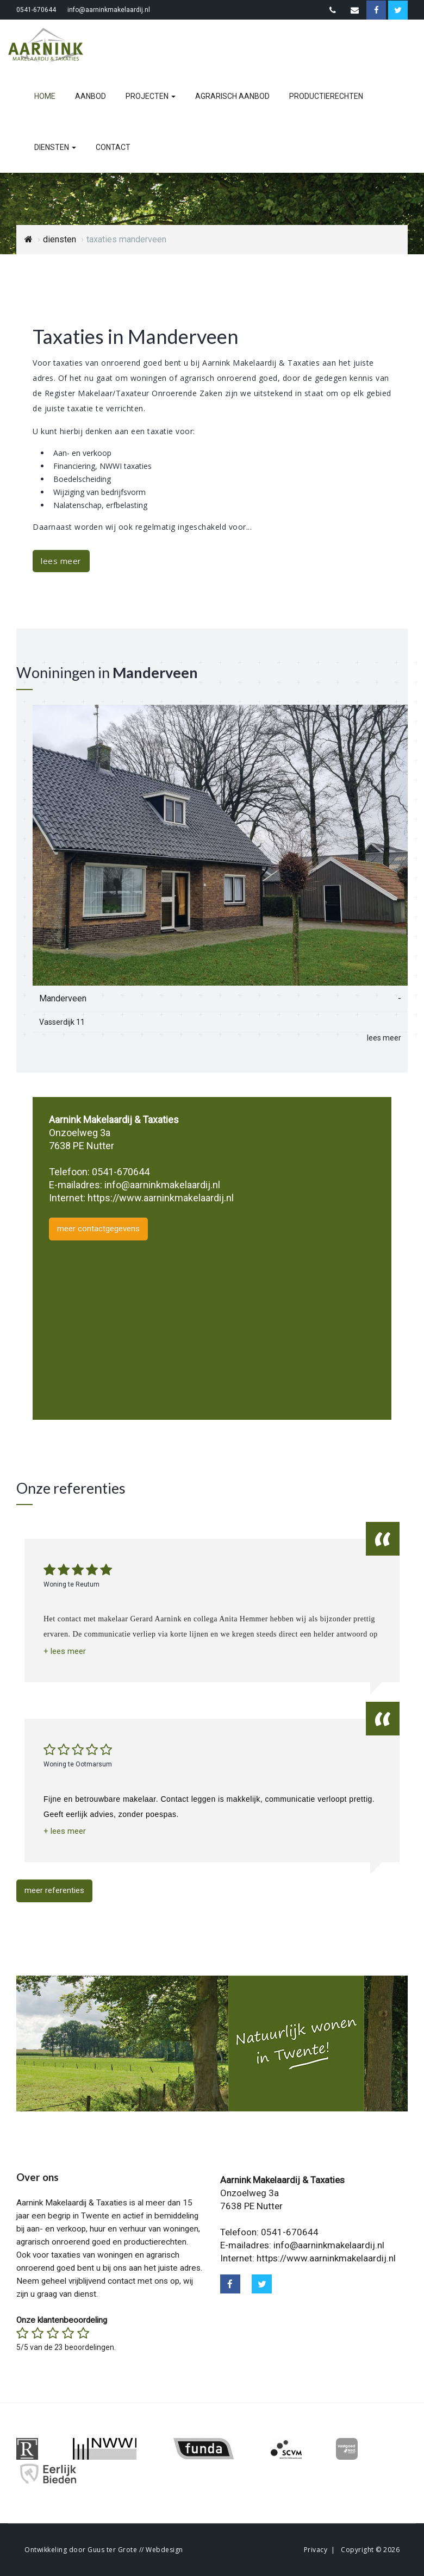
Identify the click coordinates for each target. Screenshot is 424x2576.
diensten (55, 147)
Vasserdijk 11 (62, 1022)
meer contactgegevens (98, 1228)
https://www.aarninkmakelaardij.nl (161, 1198)
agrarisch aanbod (232, 96)
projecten (151, 96)
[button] (64, 1651)
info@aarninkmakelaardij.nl (108, 10)
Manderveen (62, 998)
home (44, 96)
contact (113, 147)
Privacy (316, 2549)
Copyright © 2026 (370, 2549)
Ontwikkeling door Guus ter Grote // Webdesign (103, 2549)
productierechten (326, 96)
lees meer (61, 560)
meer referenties (54, 1890)
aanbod (90, 96)
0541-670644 (36, 10)
